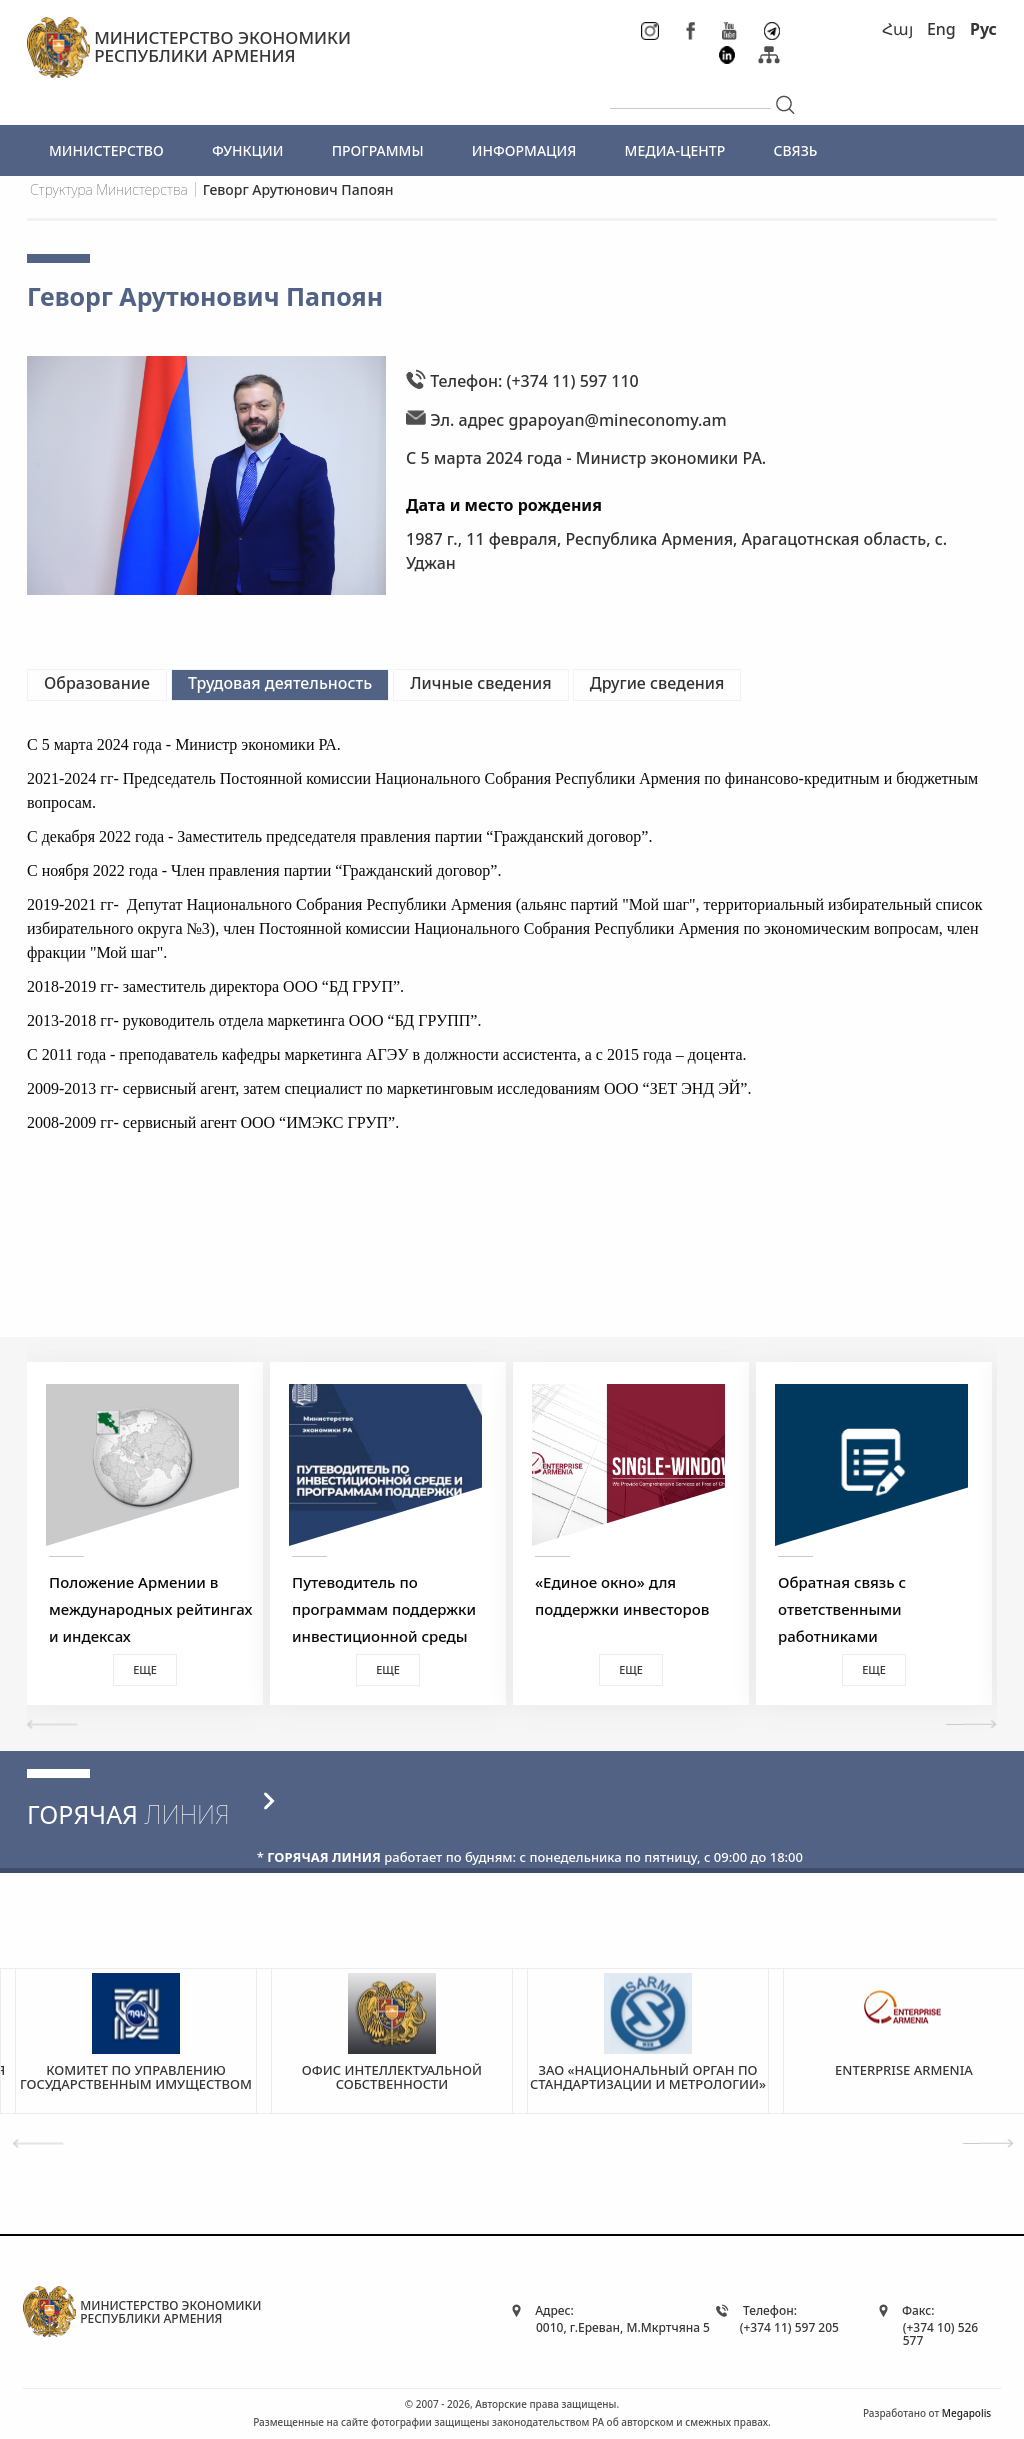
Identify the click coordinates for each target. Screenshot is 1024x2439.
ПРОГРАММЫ (378, 150)
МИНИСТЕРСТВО (106, 150)
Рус (983, 29)
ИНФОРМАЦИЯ (524, 150)
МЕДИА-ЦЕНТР (675, 150)
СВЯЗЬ (795, 150)
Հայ (897, 29)
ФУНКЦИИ (248, 150)
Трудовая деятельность (280, 683)
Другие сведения (657, 683)
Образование (97, 683)
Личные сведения (480, 683)
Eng (941, 29)
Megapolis (966, 2413)
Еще (145, 1669)
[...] (690, 92)
